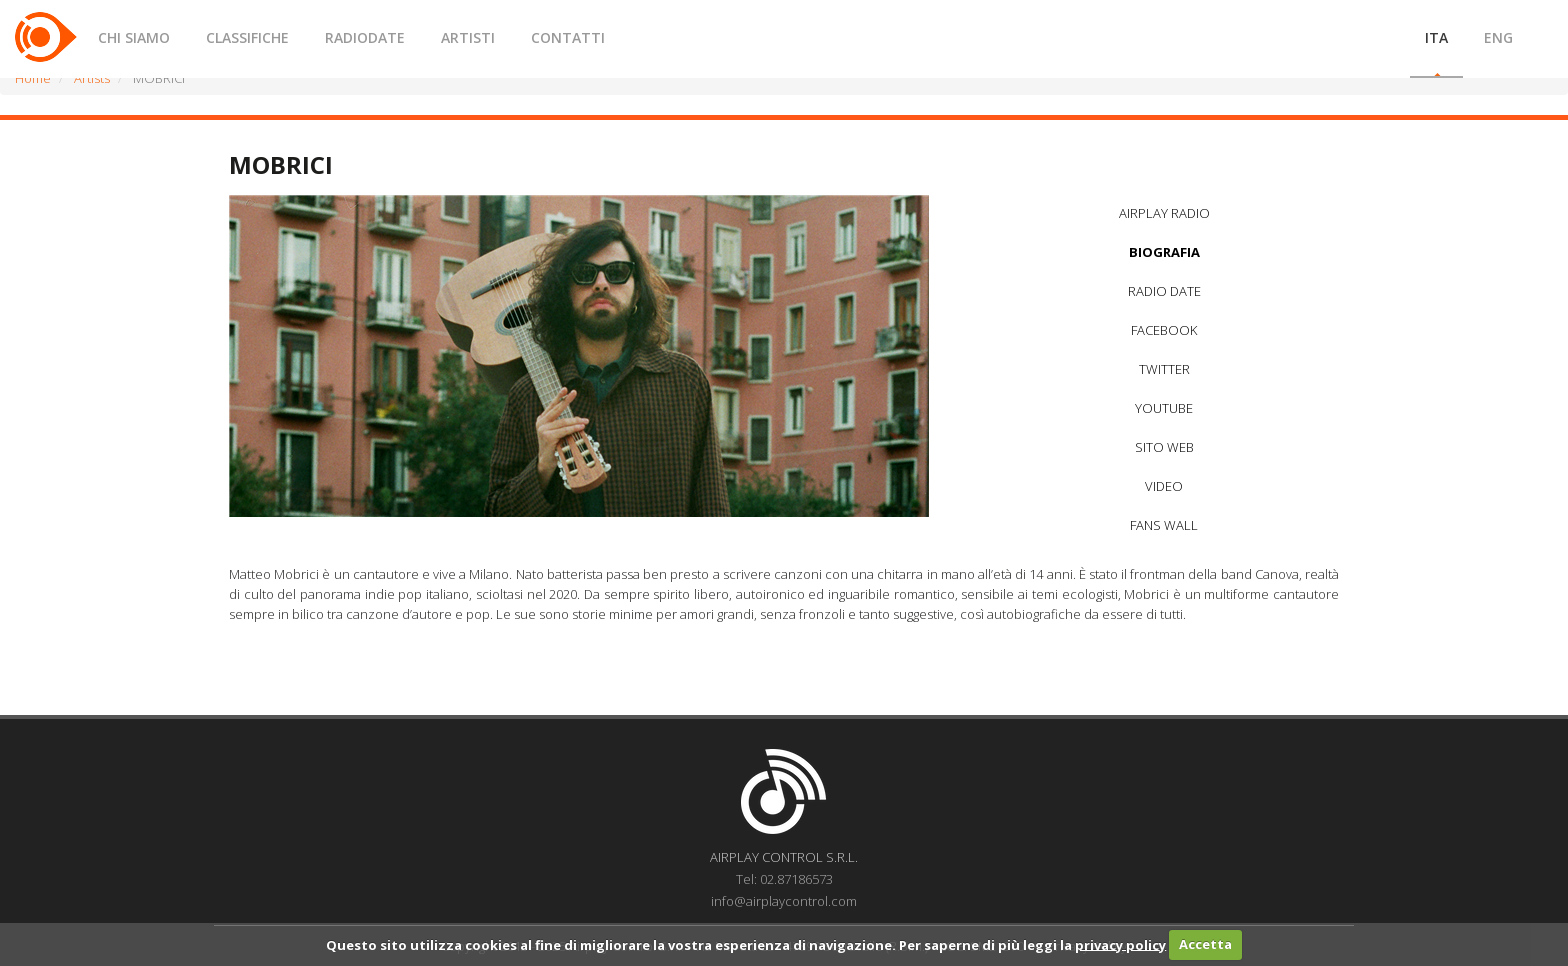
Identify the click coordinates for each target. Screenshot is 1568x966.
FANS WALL (1164, 525)
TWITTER (1164, 369)
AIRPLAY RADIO (1164, 213)
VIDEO (1164, 486)
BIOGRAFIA (1164, 252)
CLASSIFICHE (247, 37)
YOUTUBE (1164, 408)
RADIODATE (365, 37)
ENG (1498, 37)
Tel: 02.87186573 (784, 879)
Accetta (1205, 944)
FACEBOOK (1164, 330)
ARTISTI (468, 37)
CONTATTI (568, 37)
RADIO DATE (1164, 291)
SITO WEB (1164, 447)
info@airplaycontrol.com (784, 901)
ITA (1436, 37)
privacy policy (1120, 944)
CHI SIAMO (134, 37)
